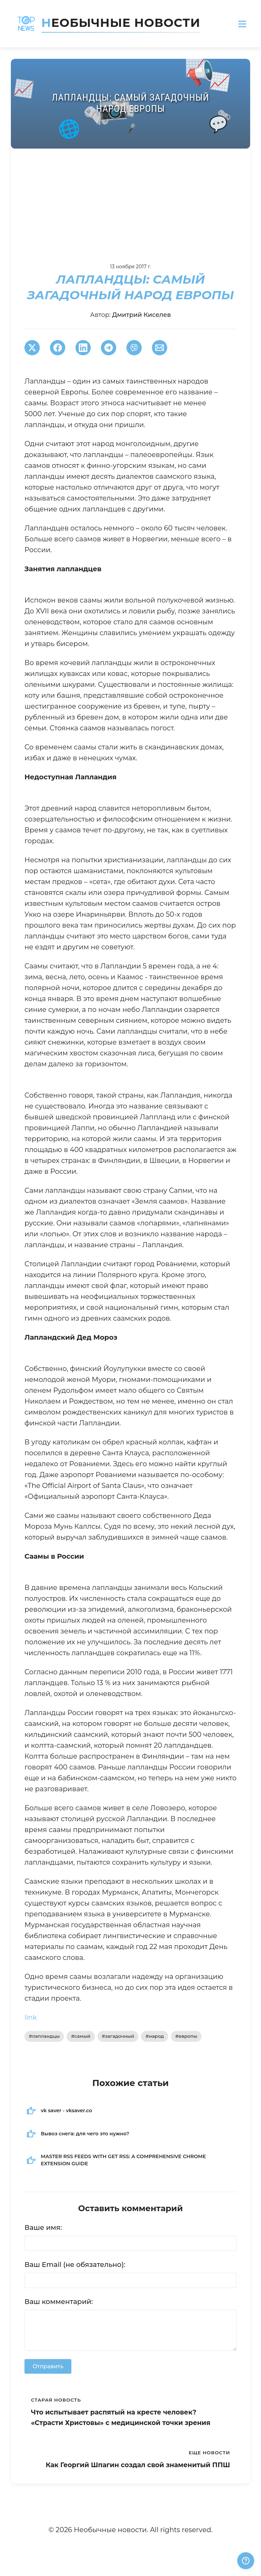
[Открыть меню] (242, 24)
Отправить (48, 2366)
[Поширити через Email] (159, 347)
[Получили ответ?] (245, 2560)
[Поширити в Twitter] (32, 347)
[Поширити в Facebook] (57, 347)
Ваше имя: (43, 2227)
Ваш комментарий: (58, 2302)
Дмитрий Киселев (141, 315)
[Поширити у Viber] (134, 347)
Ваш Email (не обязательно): (74, 2264)
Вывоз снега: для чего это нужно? (85, 2134)
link (30, 2017)
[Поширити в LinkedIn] (83, 347)
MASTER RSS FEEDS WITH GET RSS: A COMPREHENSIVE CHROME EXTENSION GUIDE (123, 2159)
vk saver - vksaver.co (66, 2110)
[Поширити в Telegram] (108, 347)
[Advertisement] (130, 199)
